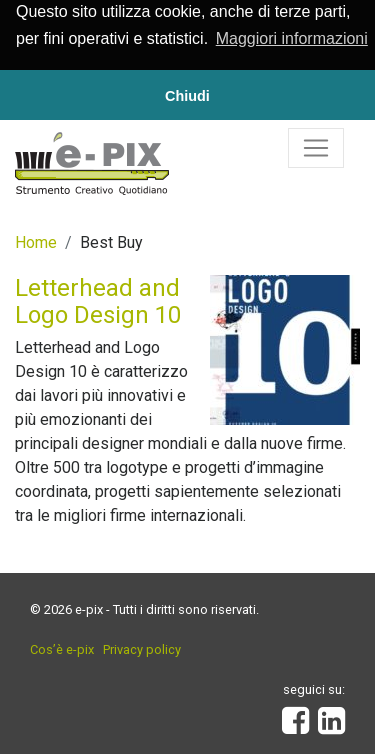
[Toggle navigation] (316, 147)
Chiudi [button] (187, 96)
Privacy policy (142, 648)
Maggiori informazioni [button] (292, 38)
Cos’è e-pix (62, 648)
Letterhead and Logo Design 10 (98, 300)
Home (36, 241)
